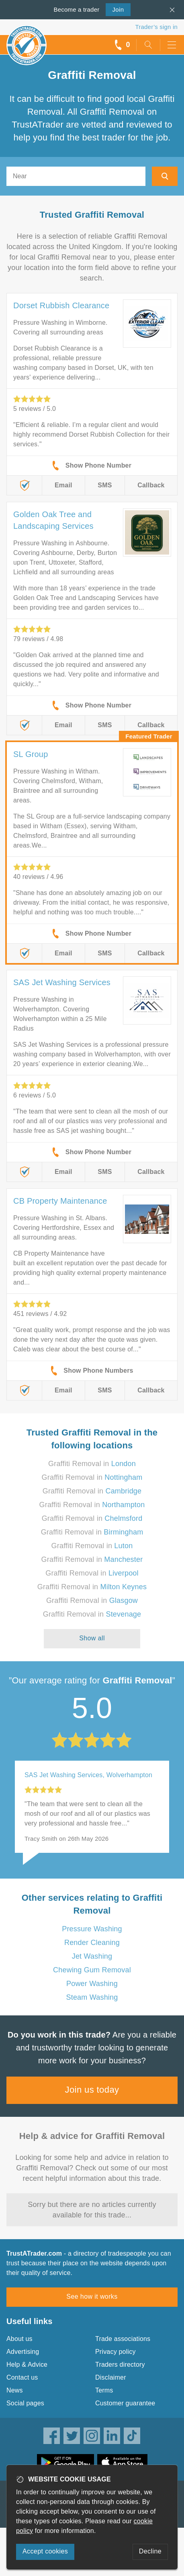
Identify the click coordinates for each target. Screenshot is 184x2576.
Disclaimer (110, 2377)
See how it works (91, 2296)
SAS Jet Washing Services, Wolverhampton (88, 1775)
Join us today (92, 2090)
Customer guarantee (125, 2403)
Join (115, 9)
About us (19, 2338)
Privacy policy (115, 2351)
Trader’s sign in (156, 26)
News (14, 2390)
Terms (104, 2390)
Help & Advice (26, 2364)
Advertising (22, 2351)
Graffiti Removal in (92, 1464)
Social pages (25, 2403)
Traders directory (120, 2364)
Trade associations (122, 2338)
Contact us (22, 2377)
